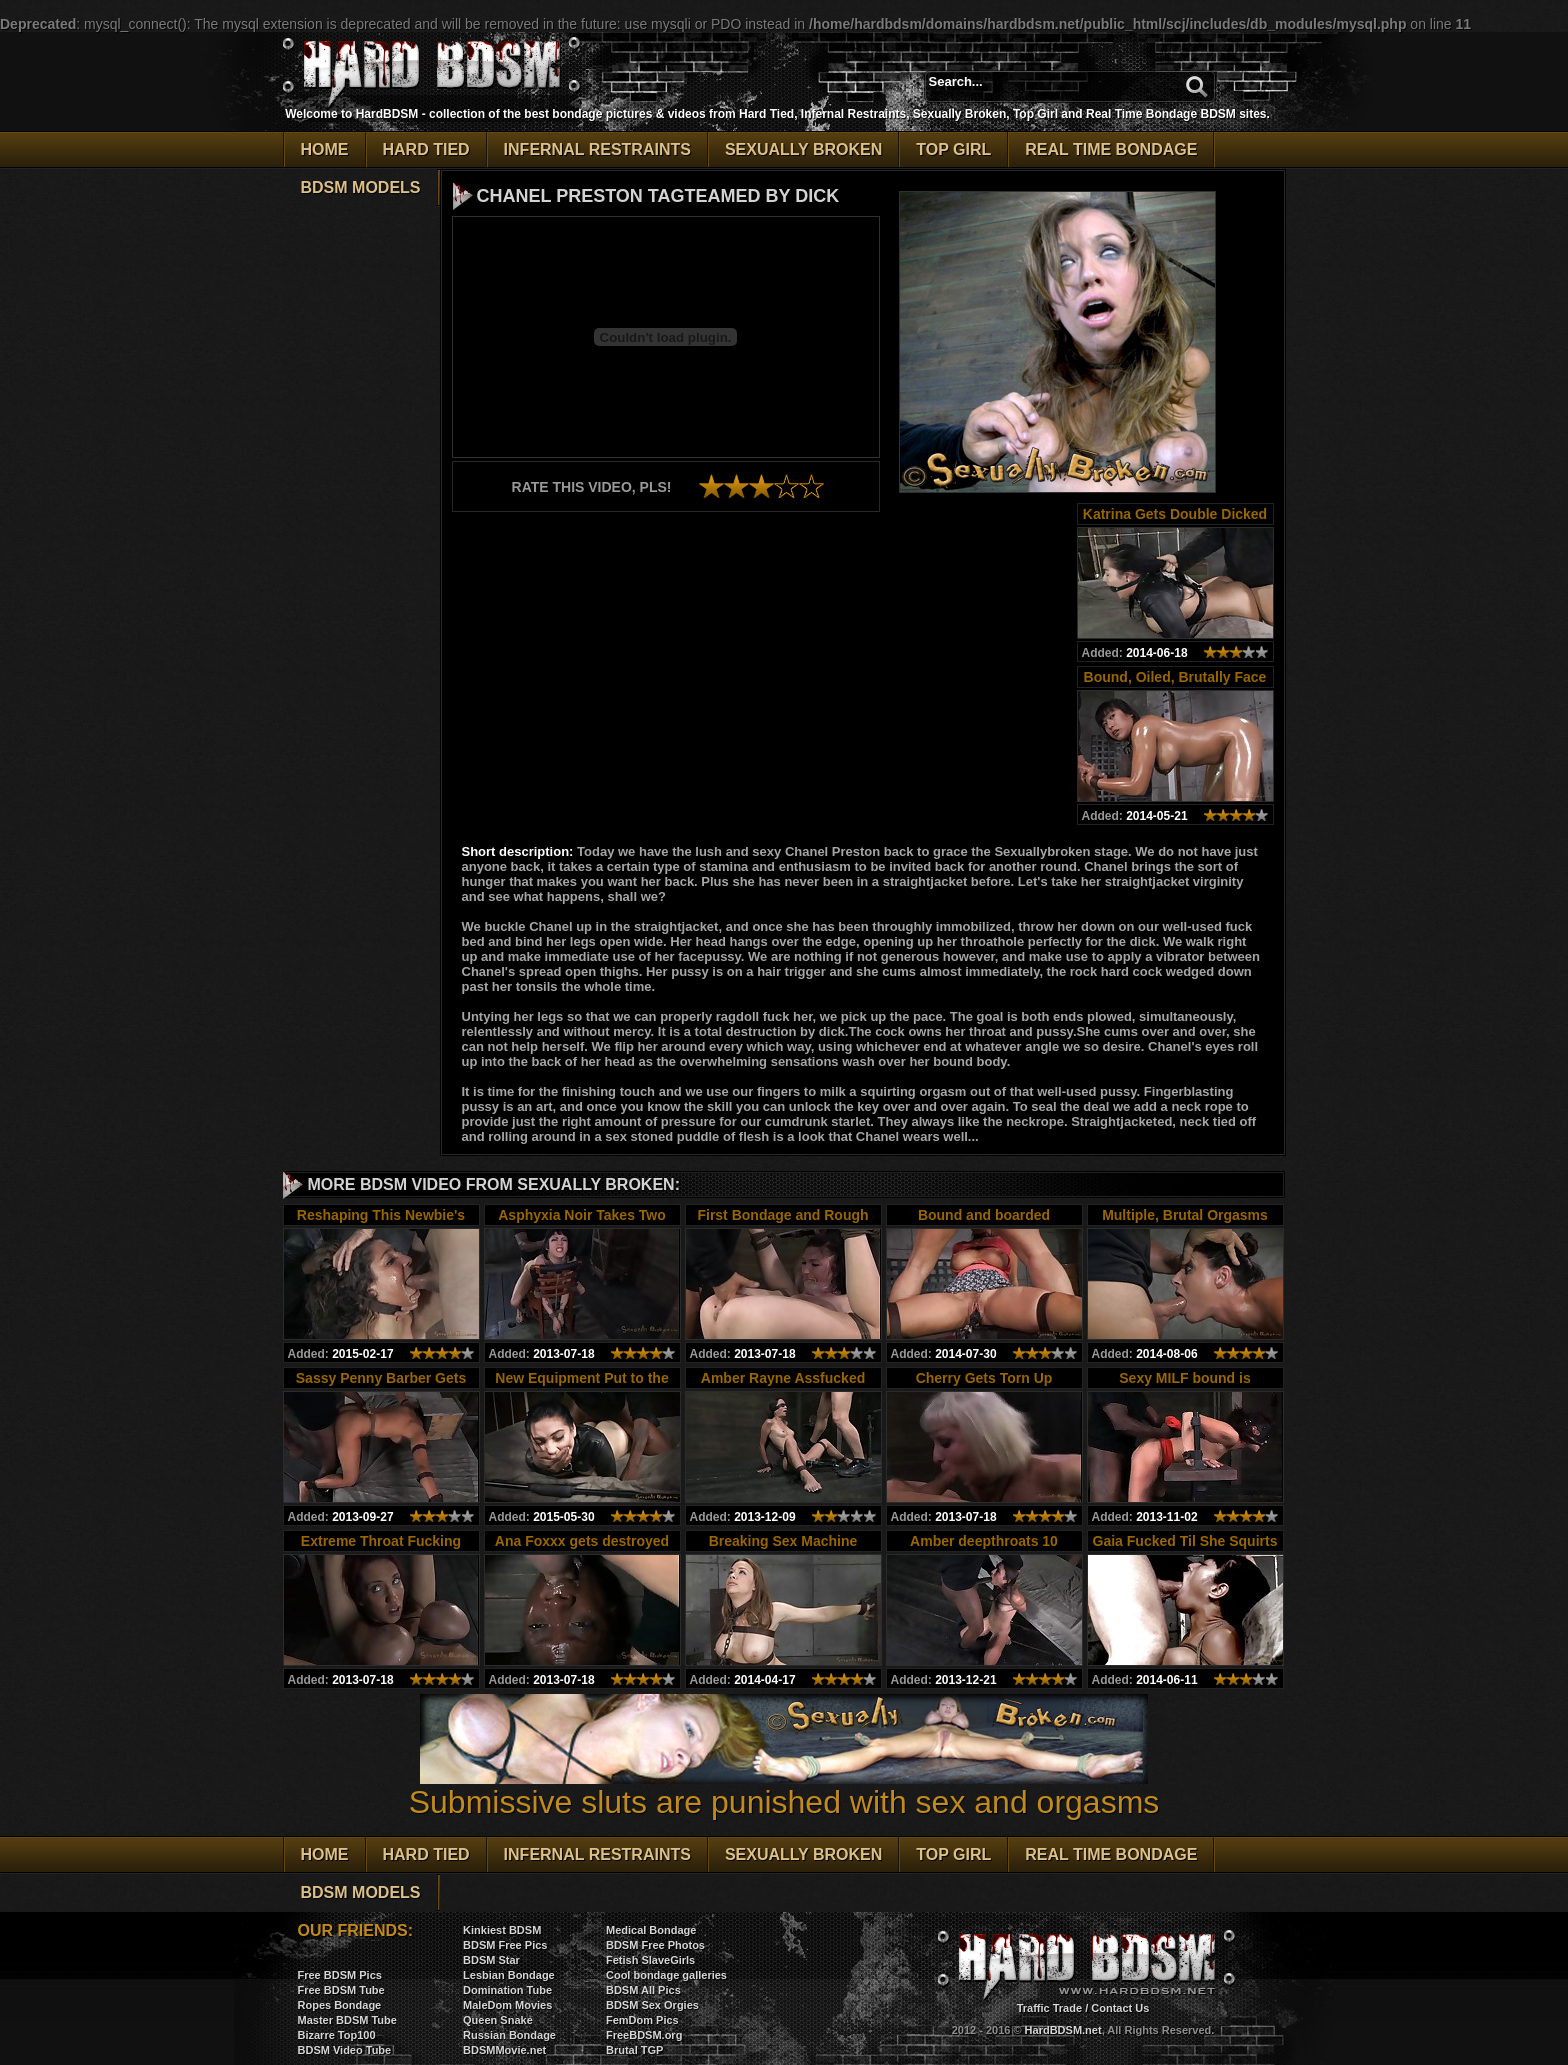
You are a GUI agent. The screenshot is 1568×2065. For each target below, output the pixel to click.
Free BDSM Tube (341, 1990)
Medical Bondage (651, 1930)
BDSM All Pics (643, 1990)
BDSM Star (491, 1960)
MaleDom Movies (507, 2005)
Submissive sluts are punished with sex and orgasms (784, 1787)
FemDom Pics (642, 2020)
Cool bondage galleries (666, 1975)
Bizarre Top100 (337, 2035)
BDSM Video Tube (345, 2050)
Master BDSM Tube (347, 2020)
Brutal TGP (634, 2050)
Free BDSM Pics (340, 1975)
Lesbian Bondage (509, 1975)
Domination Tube (507, 1990)
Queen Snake (498, 2020)
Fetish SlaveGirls (650, 1960)
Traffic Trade (1049, 2008)
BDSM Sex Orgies (652, 2005)
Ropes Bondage (340, 2005)
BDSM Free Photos (655, 1945)
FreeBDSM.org (644, 2035)
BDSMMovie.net (504, 2050)
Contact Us (1120, 2008)
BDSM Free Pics (505, 1945)
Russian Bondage (509, 2035)
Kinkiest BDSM (502, 1930)
